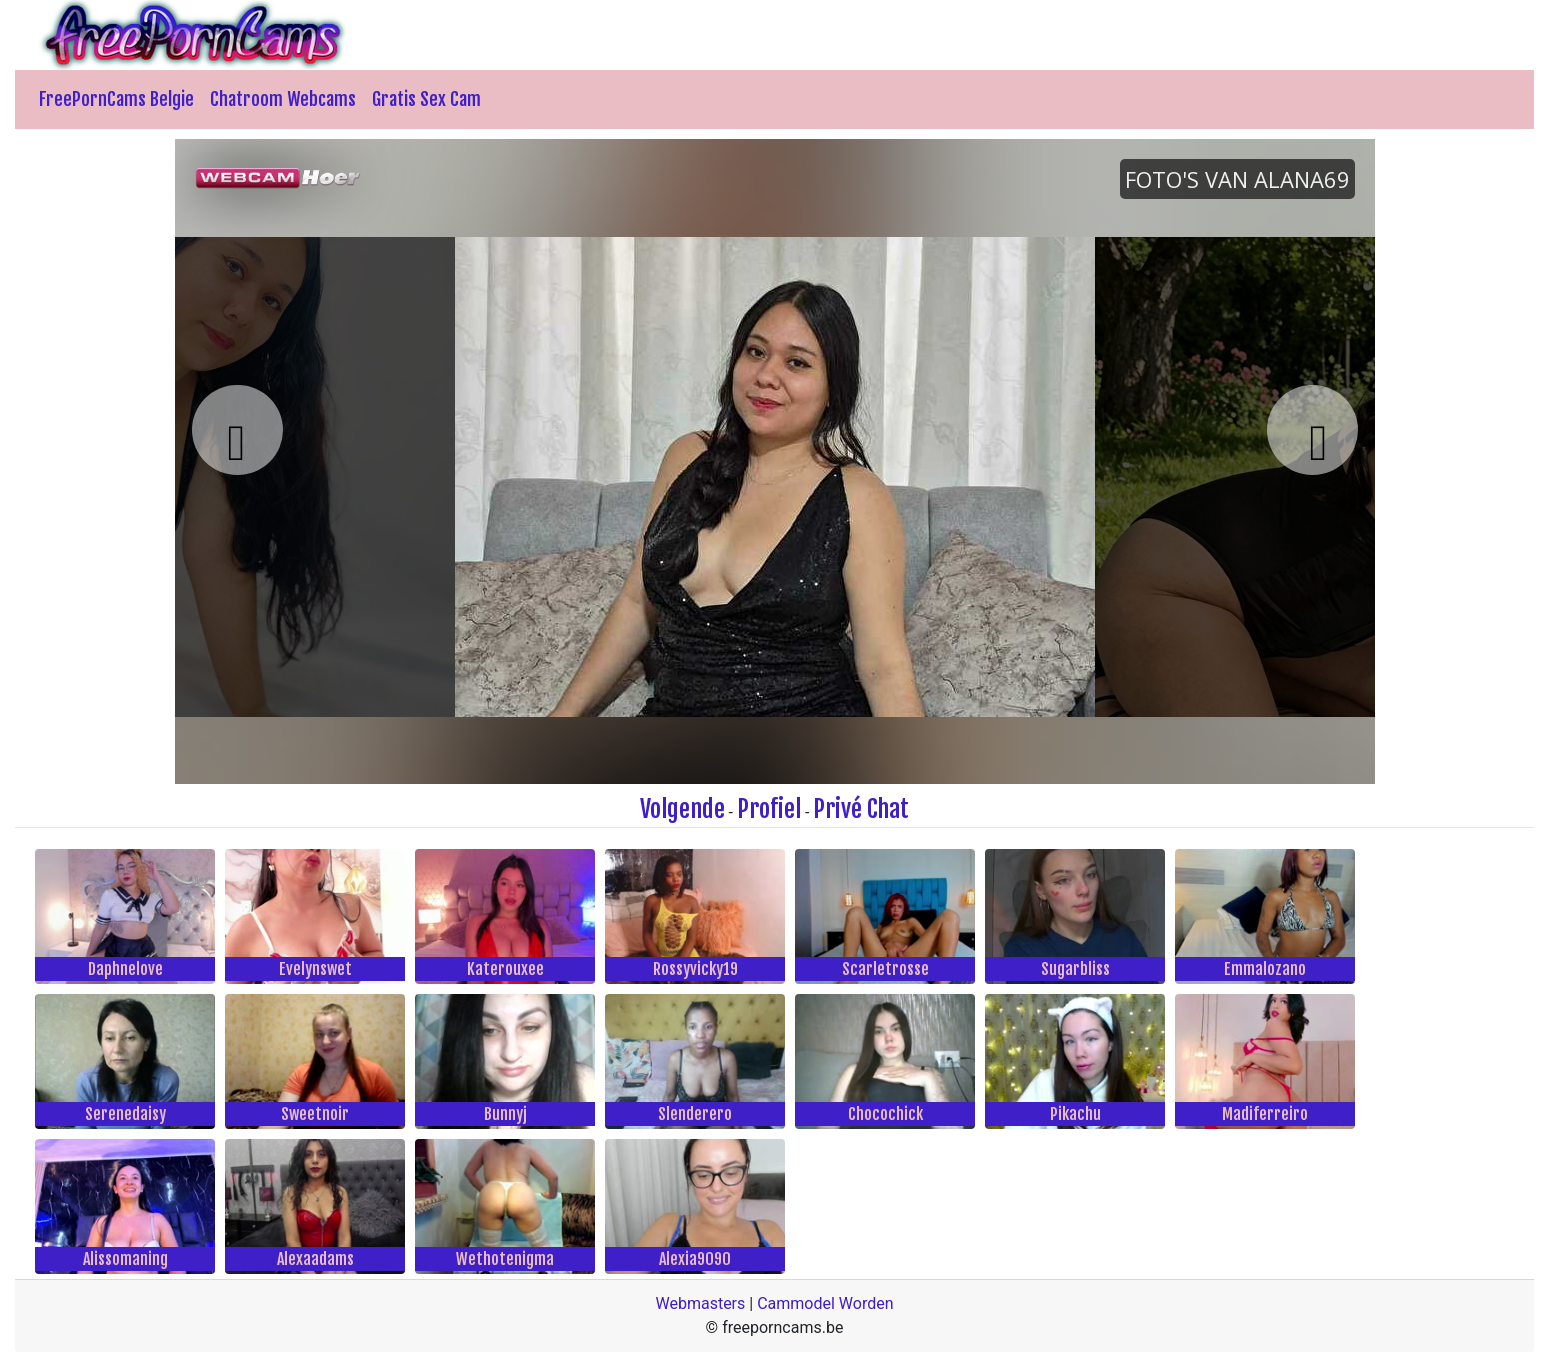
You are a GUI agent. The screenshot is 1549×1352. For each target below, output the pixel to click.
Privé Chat (861, 809)
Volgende (682, 809)
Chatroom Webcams (283, 99)
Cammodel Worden (825, 1303)
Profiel (769, 809)
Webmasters (700, 1303)
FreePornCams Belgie (116, 99)
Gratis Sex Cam (426, 99)
